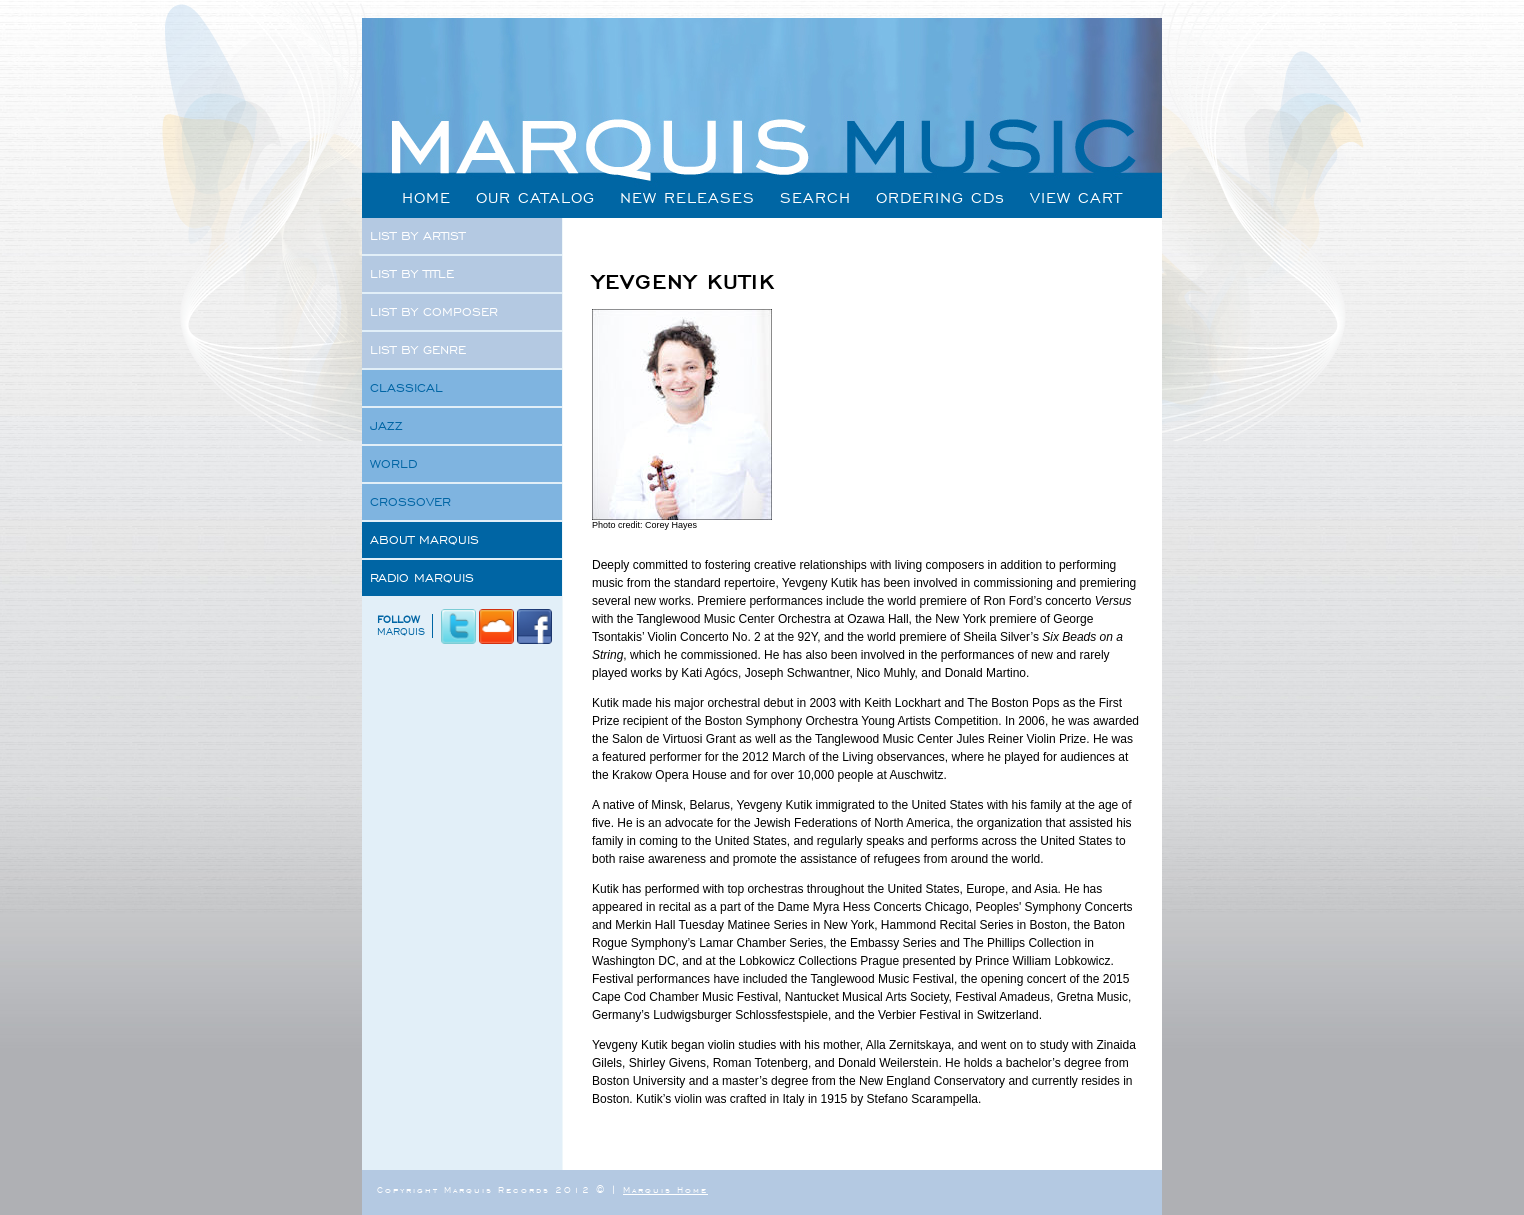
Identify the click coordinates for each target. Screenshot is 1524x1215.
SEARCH (815, 197)
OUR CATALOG (535, 197)
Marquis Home (665, 1190)
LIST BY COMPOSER (434, 312)
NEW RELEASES (687, 197)
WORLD (393, 464)
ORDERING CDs (940, 197)
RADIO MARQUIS (422, 578)
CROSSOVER (410, 502)
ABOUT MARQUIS (424, 540)
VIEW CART (1076, 197)
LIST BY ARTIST (417, 236)
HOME (426, 197)
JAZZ (386, 426)
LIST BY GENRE (418, 350)
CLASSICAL (406, 388)
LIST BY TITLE (412, 274)
